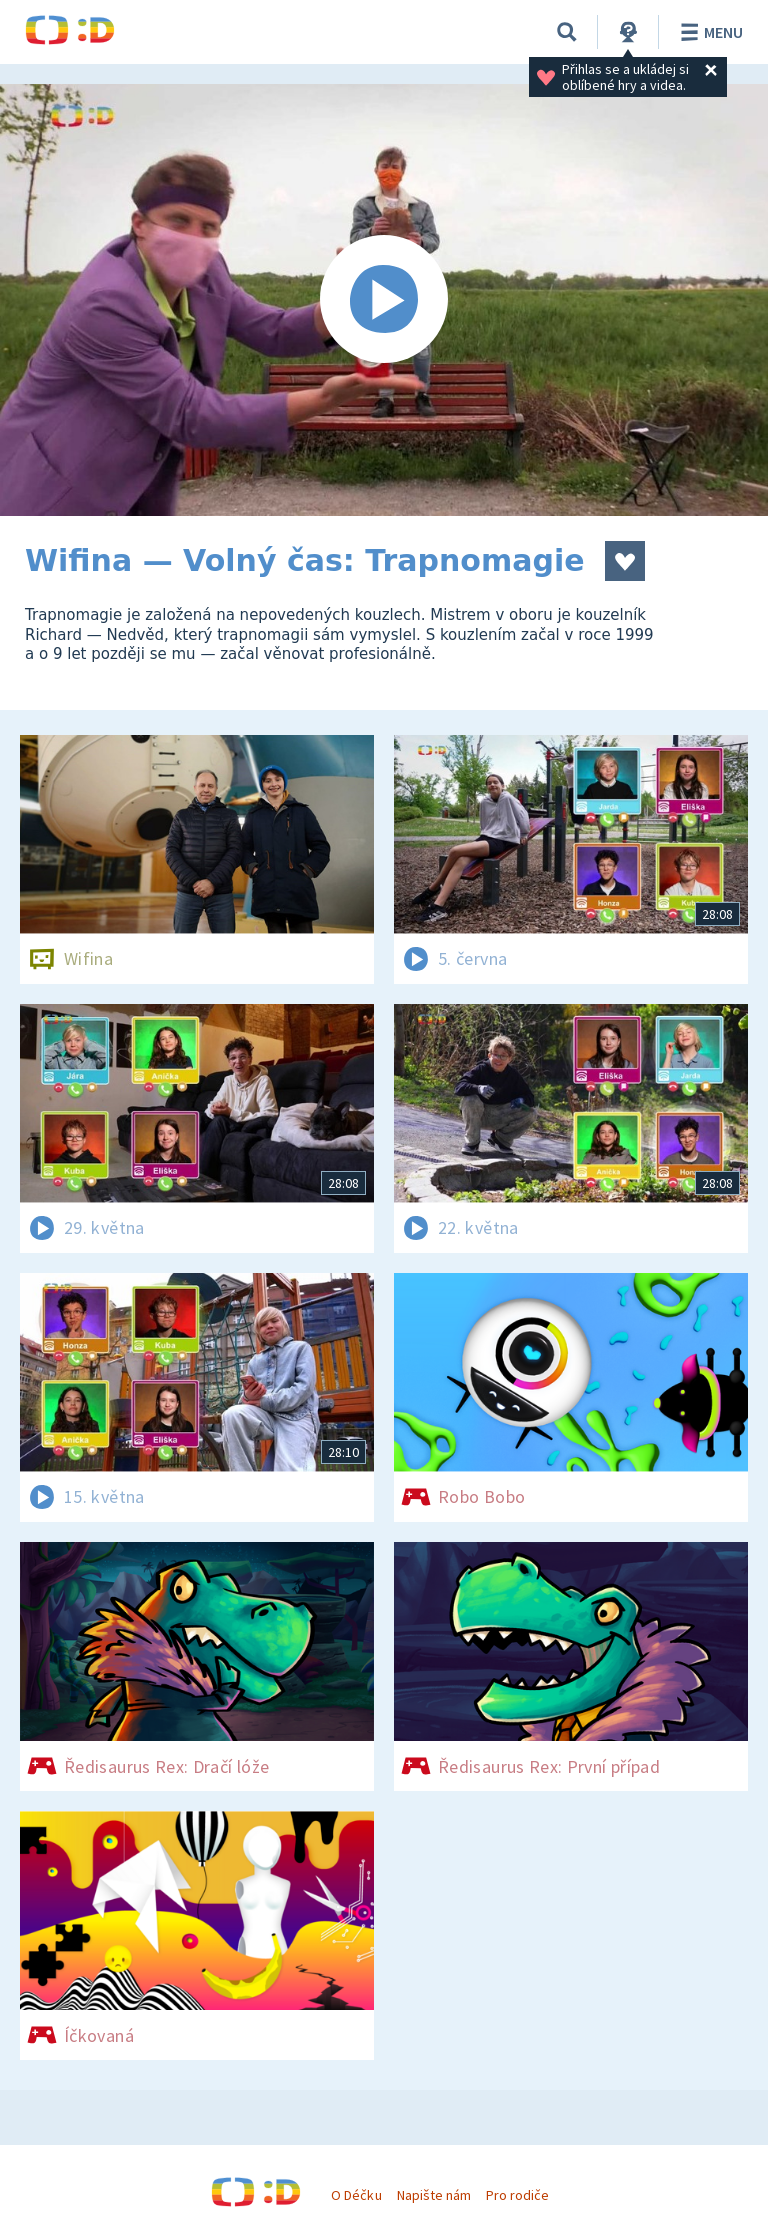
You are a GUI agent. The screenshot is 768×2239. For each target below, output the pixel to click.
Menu (708, 32)
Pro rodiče (517, 2195)
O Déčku (356, 2195)
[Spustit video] (384, 300)
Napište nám (434, 2195)
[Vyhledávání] (567, 32)
